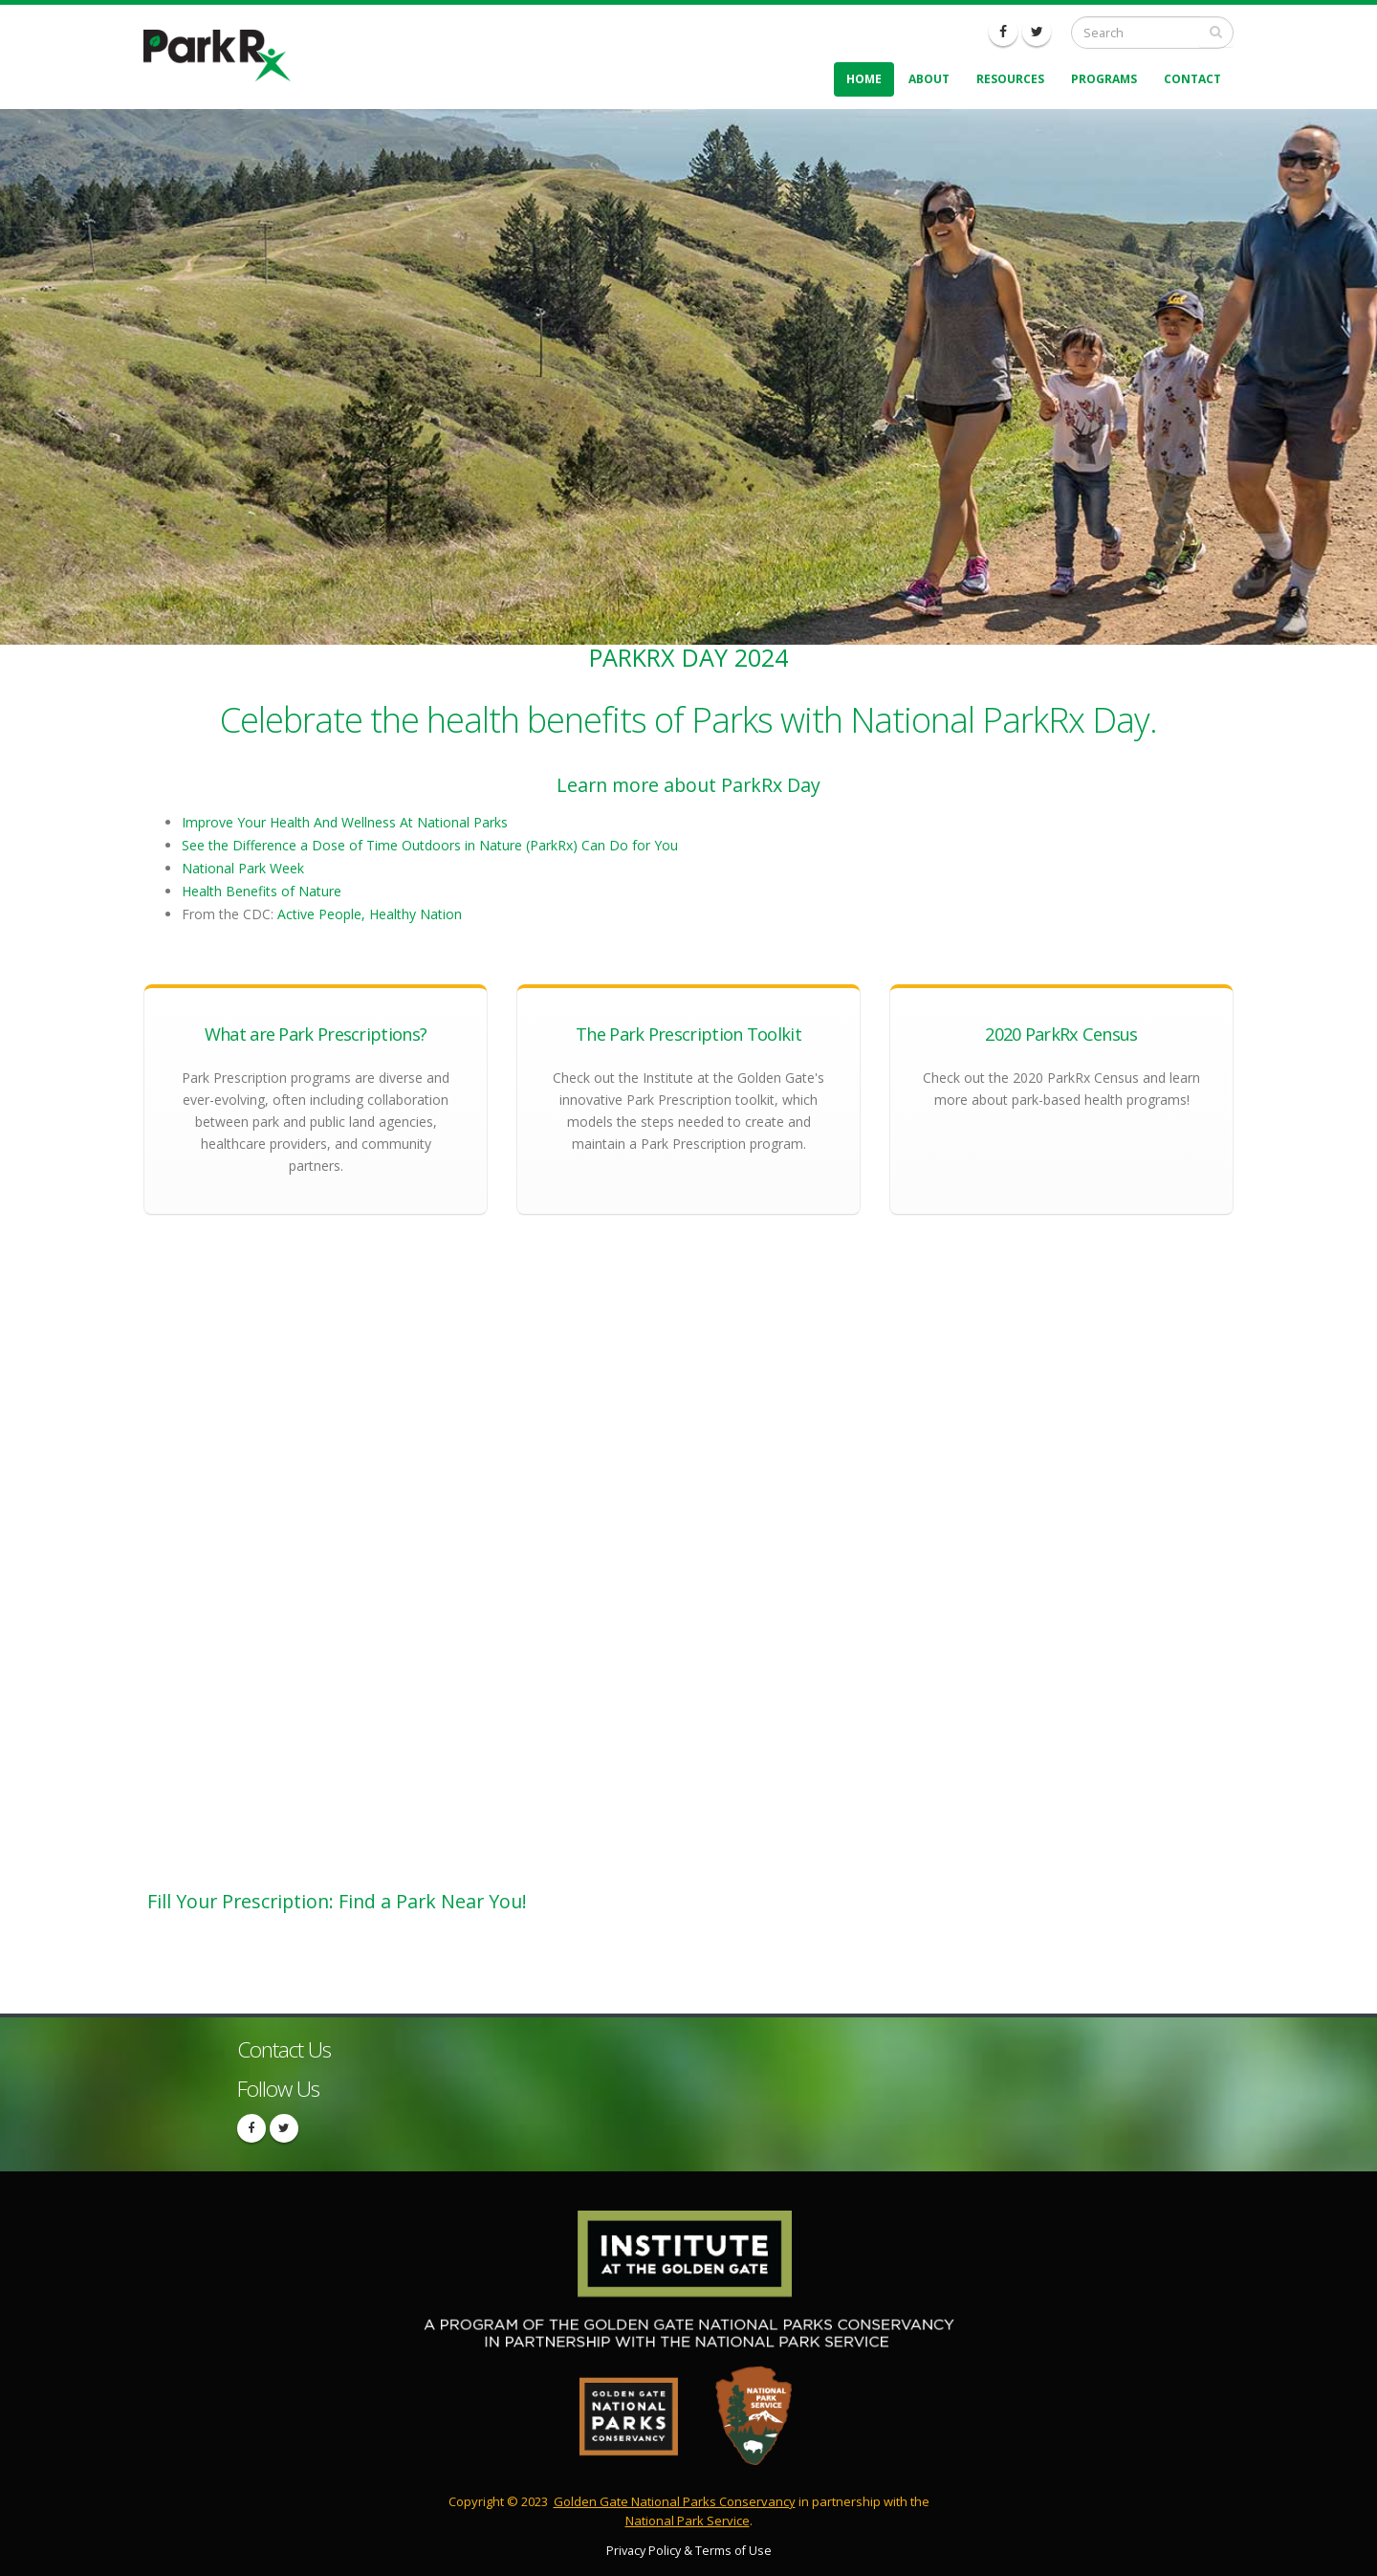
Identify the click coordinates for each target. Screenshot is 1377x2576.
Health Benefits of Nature (261, 891)
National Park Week (243, 868)
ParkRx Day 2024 (688, 657)
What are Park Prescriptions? (315, 1034)
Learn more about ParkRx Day (688, 785)
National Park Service (687, 2520)
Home (864, 79)
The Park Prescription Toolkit (688, 1034)
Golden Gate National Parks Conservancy (675, 2501)
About (929, 79)
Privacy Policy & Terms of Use (689, 2551)
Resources (1010, 79)
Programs (1104, 79)
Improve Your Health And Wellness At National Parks (345, 822)
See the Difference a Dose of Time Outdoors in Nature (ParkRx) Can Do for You (430, 845)
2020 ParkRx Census (1061, 1034)
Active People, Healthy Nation (369, 914)
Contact (1192, 79)
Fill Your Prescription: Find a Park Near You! (337, 1901)
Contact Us (284, 2049)
